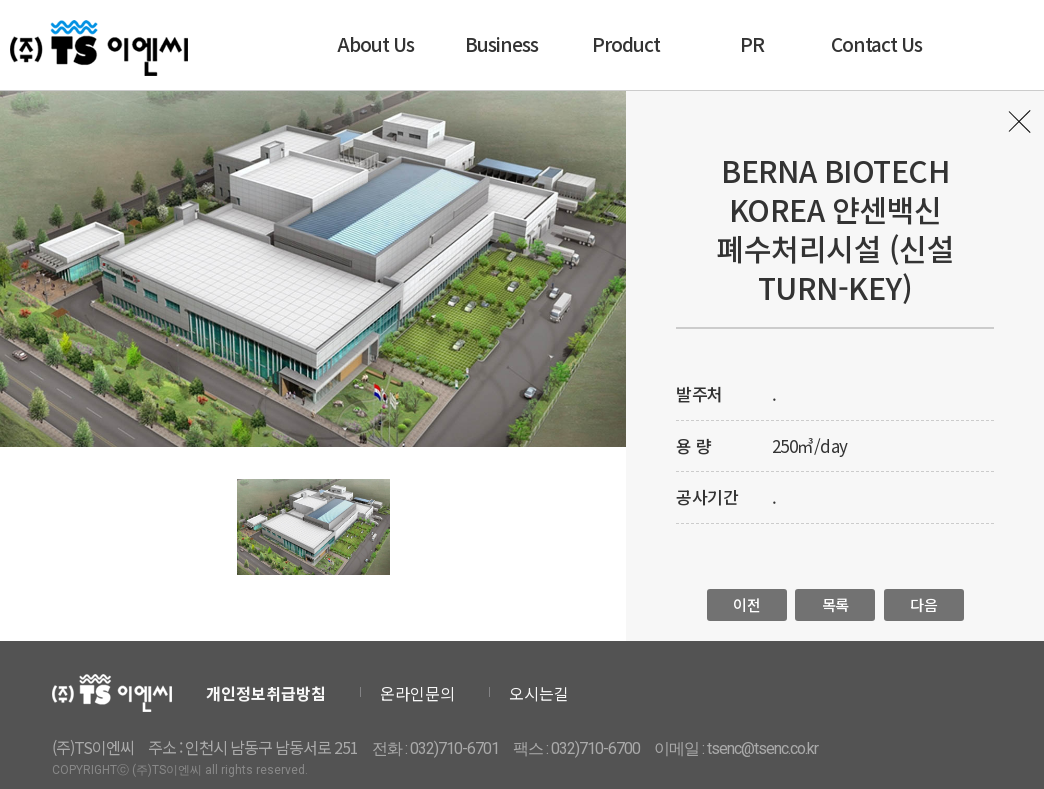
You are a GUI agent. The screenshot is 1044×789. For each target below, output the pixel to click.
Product (626, 43)
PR (752, 43)
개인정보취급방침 (266, 693)
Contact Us (876, 43)
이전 (746, 604)
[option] (313, 269)
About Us (375, 43)
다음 (923, 604)
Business (501, 43)
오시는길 (539, 693)
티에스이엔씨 (99, 48)
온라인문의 (417, 693)
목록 (1021, 127)
